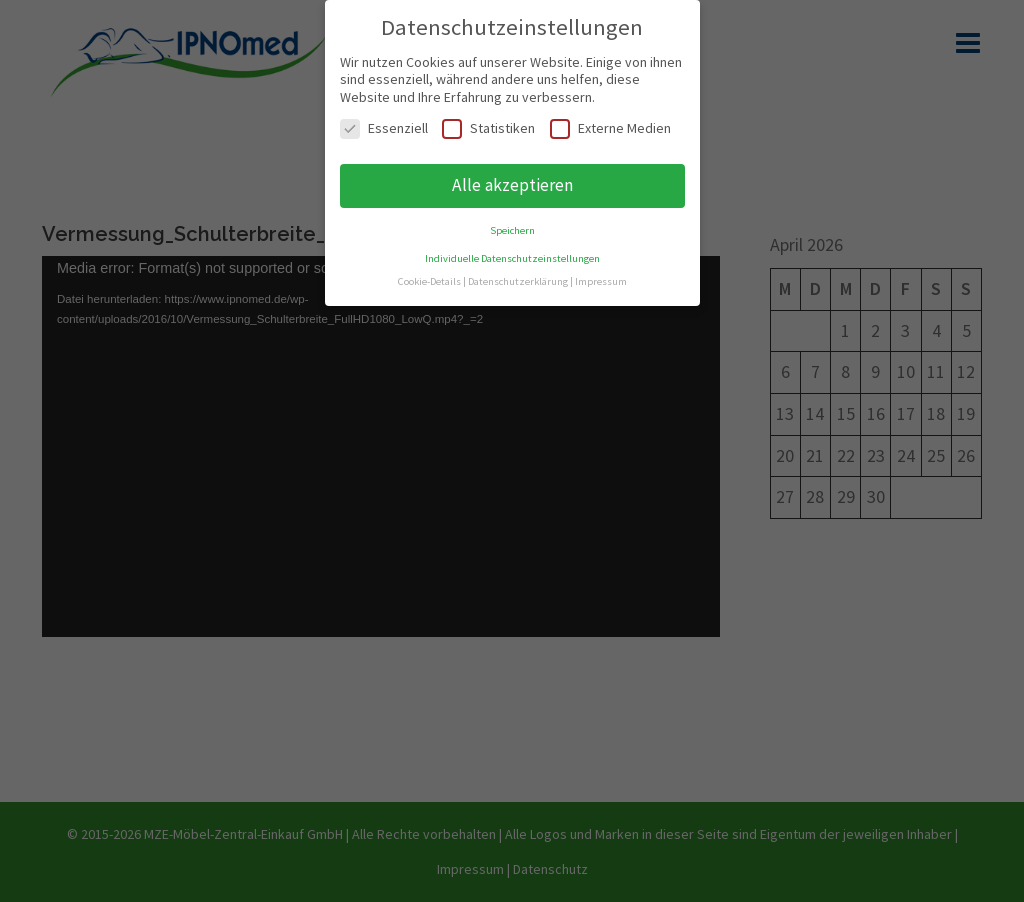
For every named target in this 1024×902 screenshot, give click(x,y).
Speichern (512, 230)
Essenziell (384, 128)
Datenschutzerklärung (518, 281)
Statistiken (488, 128)
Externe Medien (610, 128)
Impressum (601, 281)
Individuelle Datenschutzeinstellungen (512, 258)
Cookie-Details (429, 281)
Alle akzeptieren (512, 185)
